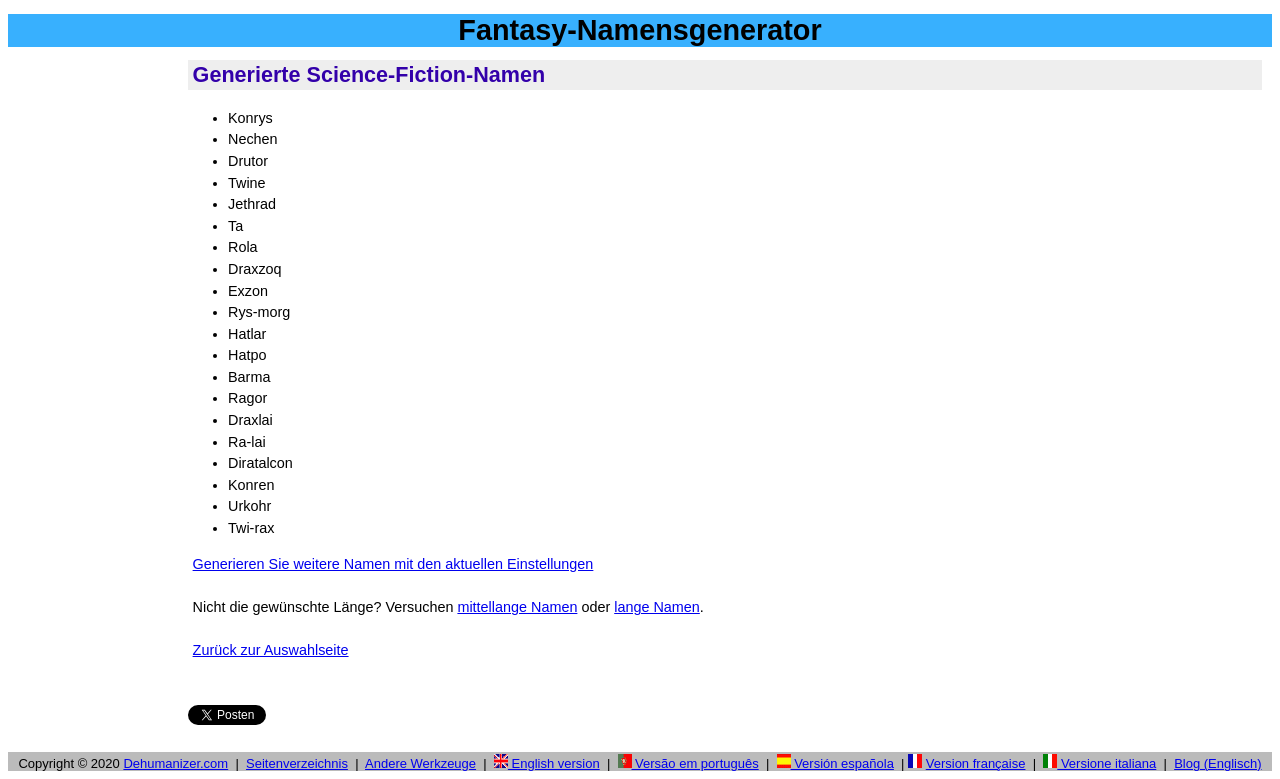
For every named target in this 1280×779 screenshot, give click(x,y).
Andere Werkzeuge (420, 763)
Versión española (835, 763)
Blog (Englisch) (1217, 763)
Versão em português (688, 763)
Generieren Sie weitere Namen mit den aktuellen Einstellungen (393, 564)
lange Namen (657, 607)
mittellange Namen (517, 607)
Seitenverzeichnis (297, 763)
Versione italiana (1099, 763)
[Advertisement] (94, 359)
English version (547, 763)
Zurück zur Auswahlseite (271, 650)
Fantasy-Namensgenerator (639, 30)
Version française (976, 763)
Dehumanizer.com (175, 763)
